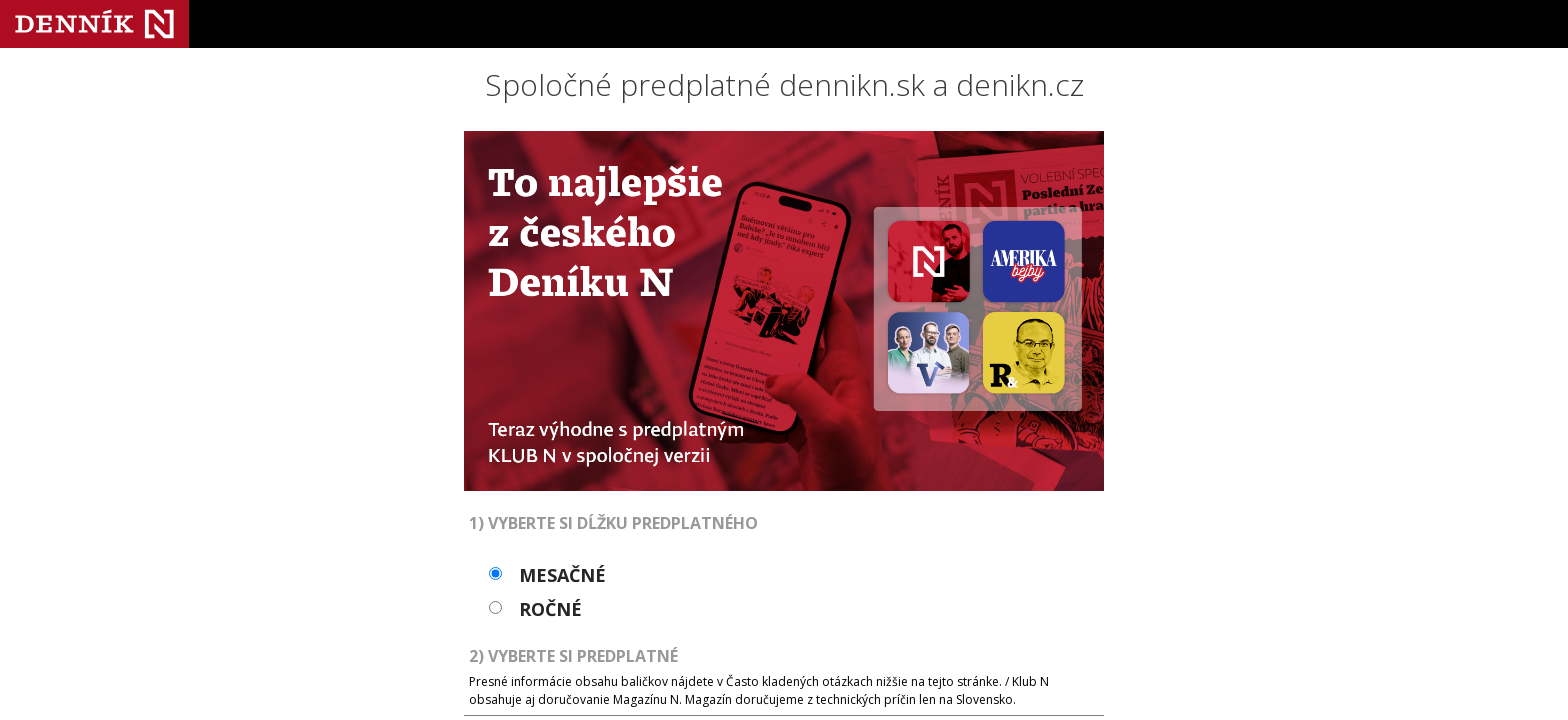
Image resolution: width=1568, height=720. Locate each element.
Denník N (94, 24)
